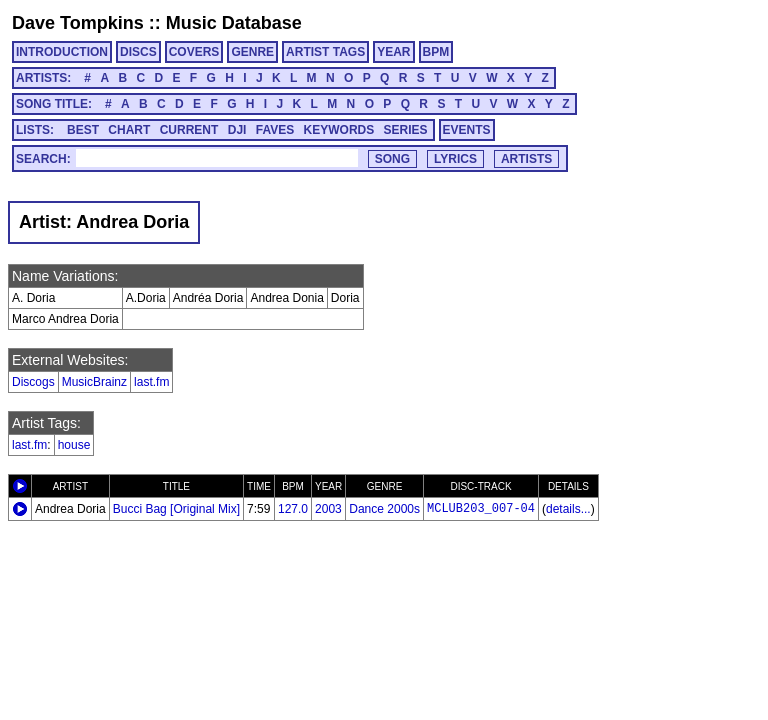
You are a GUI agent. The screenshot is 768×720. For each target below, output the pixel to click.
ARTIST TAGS (325, 52)
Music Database (234, 23)
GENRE (252, 52)
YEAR (393, 52)
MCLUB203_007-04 (481, 509)
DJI (237, 130)
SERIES (406, 130)
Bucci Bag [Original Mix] (176, 509)
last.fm (151, 382)
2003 (328, 509)
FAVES (275, 130)
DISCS (138, 52)
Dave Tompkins (78, 23)
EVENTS (467, 130)
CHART (129, 130)
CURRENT (189, 130)
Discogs (33, 382)
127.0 (293, 509)
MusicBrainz (94, 382)
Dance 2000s (384, 509)
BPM (436, 52)
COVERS (194, 52)
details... (568, 509)
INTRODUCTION (62, 52)
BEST (83, 130)
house (74, 445)
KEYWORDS (339, 130)
